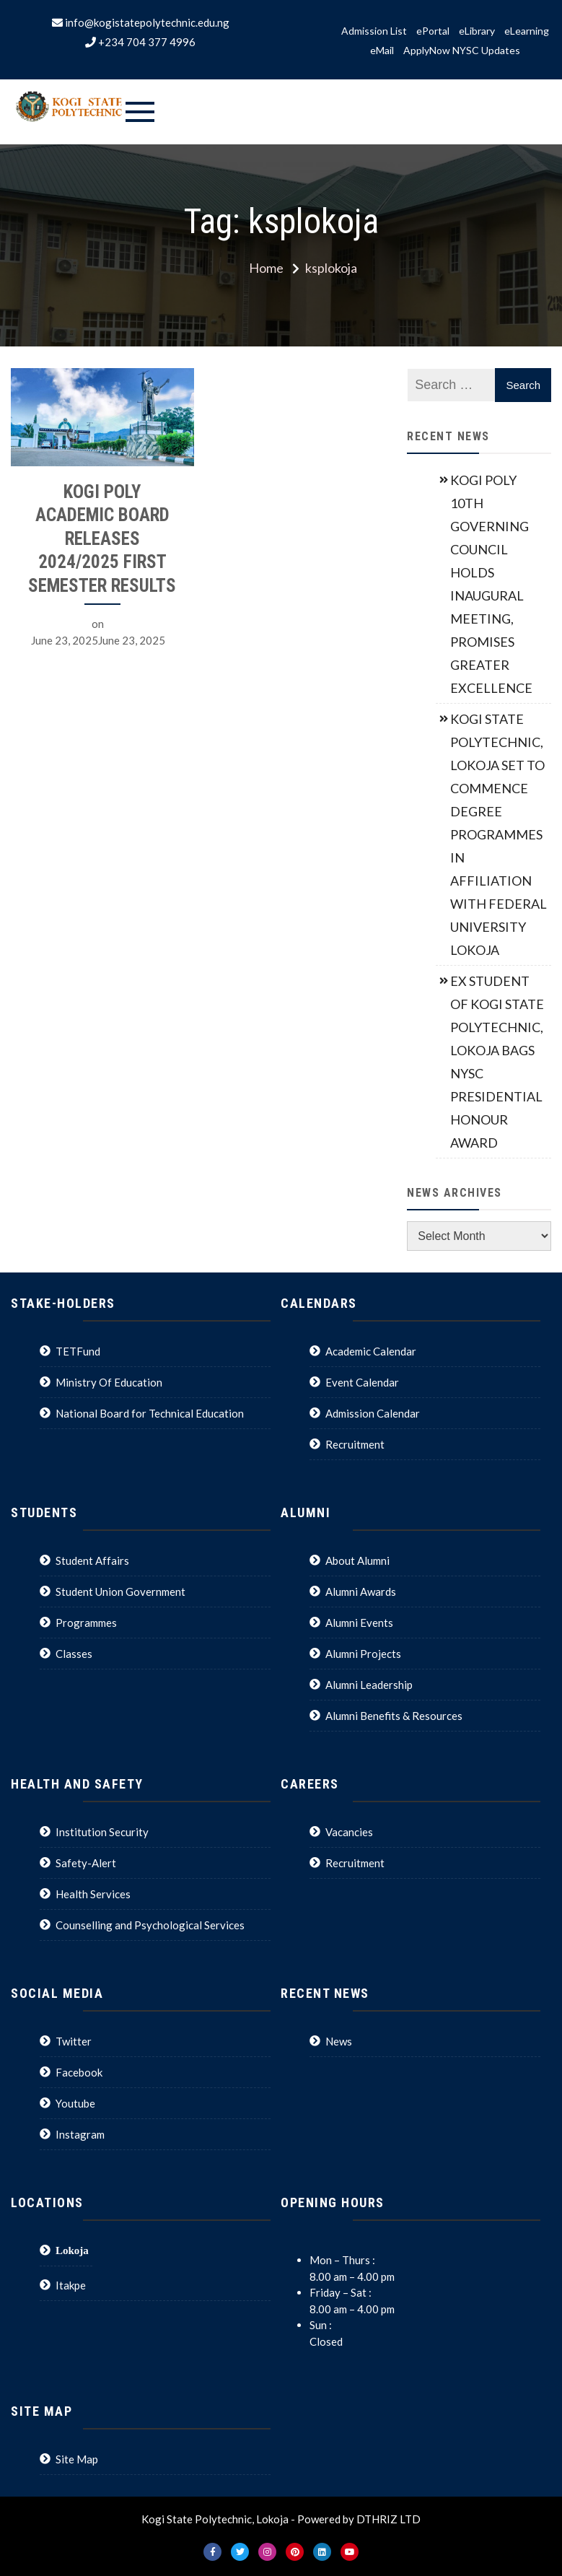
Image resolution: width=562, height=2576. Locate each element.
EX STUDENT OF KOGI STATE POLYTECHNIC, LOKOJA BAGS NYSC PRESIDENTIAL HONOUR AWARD (497, 1062)
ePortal (432, 31)
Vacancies (349, 1831)
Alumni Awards (360, 1591)
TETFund (78, 1351)
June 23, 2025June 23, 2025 (98, 640)
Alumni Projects (363, 1653)
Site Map (77, 2459)
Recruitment (355, 1444)
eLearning (526, 31)
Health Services (93, 1893)
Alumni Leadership (369, 1684)
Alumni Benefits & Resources (393, 1715)
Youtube (75, 2103)
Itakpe (71, 2285)
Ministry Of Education (109, 1382)
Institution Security (102, 1831)
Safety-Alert (86, 1862)
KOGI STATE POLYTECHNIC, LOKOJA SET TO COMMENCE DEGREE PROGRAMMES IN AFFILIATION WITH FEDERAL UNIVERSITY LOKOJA (498, 834)
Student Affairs (92, 1560)
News (338, 2041)
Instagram (80, 2134)
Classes (74, 1653)
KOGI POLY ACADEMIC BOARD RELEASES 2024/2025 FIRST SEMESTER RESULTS (102, 538)
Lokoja (72, 2250)
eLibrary (477, 31)
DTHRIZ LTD (388, 2518)
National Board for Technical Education (150, 1413)
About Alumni (357, 1560)
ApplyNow (426, 50)
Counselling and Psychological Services (150, 1924)
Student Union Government (120, 1591)
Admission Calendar (372, 1413)
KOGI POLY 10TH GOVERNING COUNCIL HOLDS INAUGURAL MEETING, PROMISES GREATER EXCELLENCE (491, 584)
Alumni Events (359, 1622)
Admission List (374, 31)
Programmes (86, 1622)
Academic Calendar (370, 1351)
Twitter (74, 2041)
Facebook (79, 2072)
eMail (382, 50)
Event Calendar (362, 1382)
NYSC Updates (486, 50)
